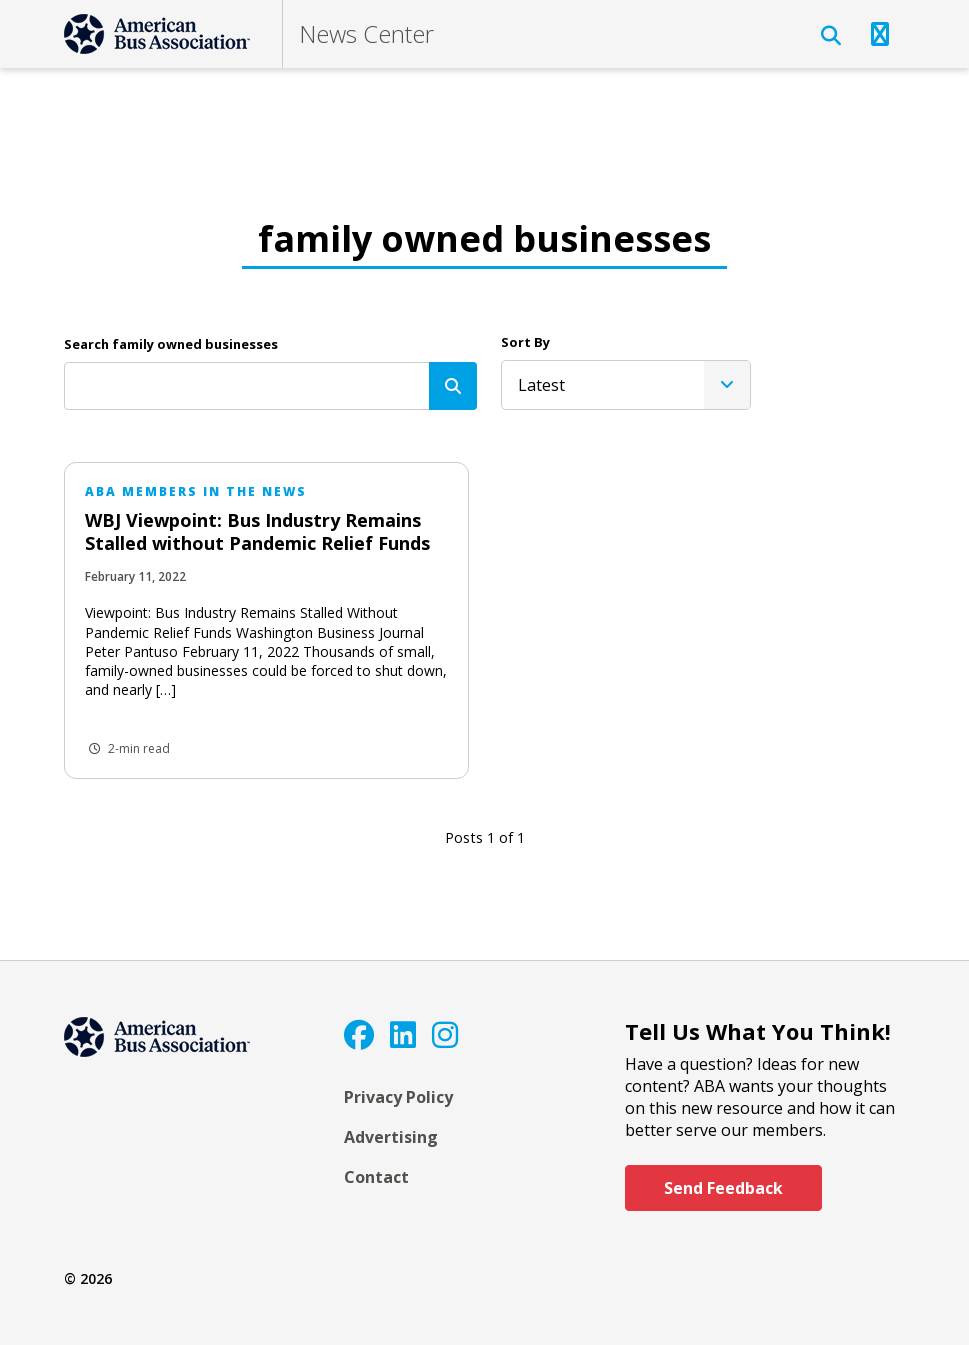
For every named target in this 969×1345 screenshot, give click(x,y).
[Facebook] (359, 1034)
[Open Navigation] (880, 34)
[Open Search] (831, 36)
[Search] (453, 386)
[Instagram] (445, 1034)
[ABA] (157, 34)
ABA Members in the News (196, 491)
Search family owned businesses (171, 344)
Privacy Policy (398, 1097)
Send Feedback (723, 1188)
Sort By (525, 342)
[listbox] (626, 385)
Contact (376, 1177)
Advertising (391, 1137)
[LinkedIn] (403, 1034)
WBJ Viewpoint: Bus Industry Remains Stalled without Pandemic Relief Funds (257, 531)
